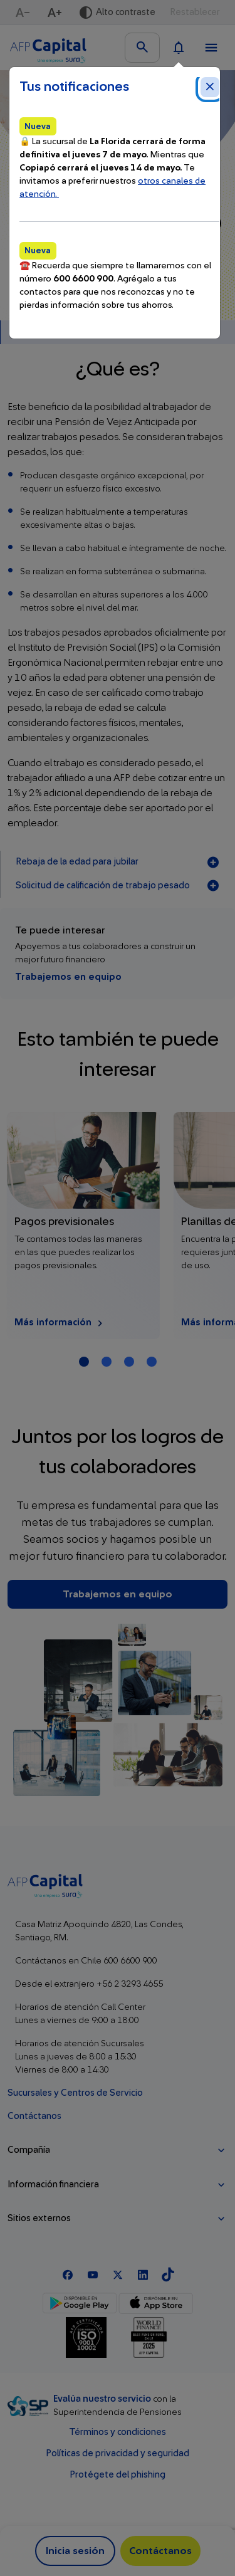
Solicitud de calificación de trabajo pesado (118, 886)
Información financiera (53, 2184)
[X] (117, 2274)
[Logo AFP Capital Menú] (48, 47)
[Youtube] (92, 2274)
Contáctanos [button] (160, 2551)
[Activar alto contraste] (116, 12)
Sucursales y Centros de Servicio (75, 2093)
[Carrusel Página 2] (107, 1362)
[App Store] (156, 2303)
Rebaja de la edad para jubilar (118, 863)
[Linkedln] (142, 2274)
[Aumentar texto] (56, 12)
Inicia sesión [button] (75, 2551)
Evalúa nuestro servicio (103, 2399)
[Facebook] (67, 2274)
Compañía (29, 2150)
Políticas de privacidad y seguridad (117, 2453)
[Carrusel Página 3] (129, 1362)
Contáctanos (34, 2116)
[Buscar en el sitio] (142, 48)
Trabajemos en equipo (68, 977)
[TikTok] (167, 2274)
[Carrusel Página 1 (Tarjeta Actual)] (84, 1362)
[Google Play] (80, 2303)
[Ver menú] (211, 47)
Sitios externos (39, 2218)
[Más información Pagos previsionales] (83, 1225)
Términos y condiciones (117, 2432)
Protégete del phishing (117, 2474)
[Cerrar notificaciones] (210, 87)
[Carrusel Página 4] (152, 1362)
